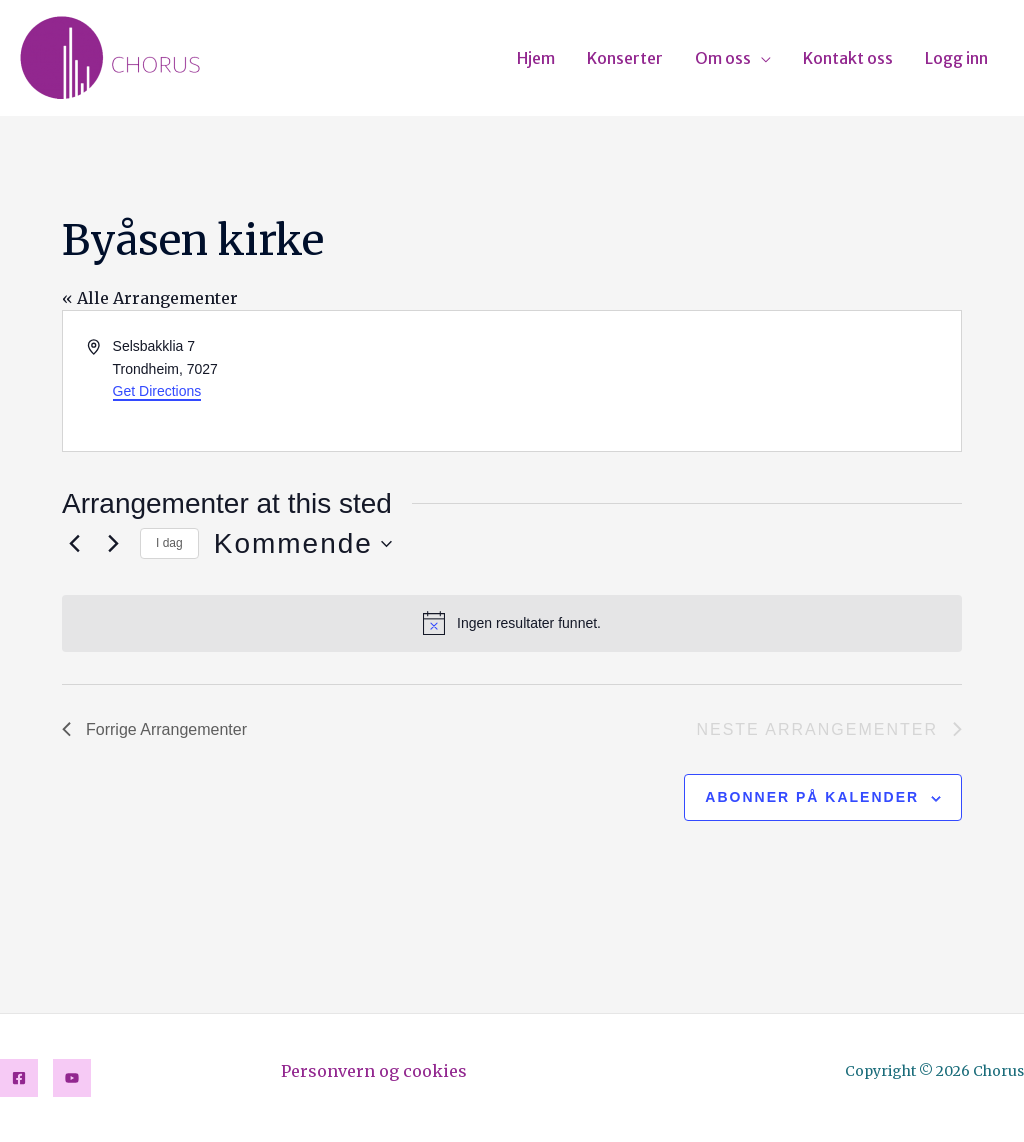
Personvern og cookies (374, 1071)
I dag (169, 543)
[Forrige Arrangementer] (74, 544)
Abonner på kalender (812, 797)
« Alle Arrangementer (150, 298)
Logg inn (956, 58)
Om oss (723, 58)
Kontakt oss (848, 58)
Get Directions (157, 391)
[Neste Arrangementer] (113, 544)
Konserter (625, 58)
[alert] (512, 623)
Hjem (536, 58)
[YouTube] (72, 1078)
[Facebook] (19, 1078)
